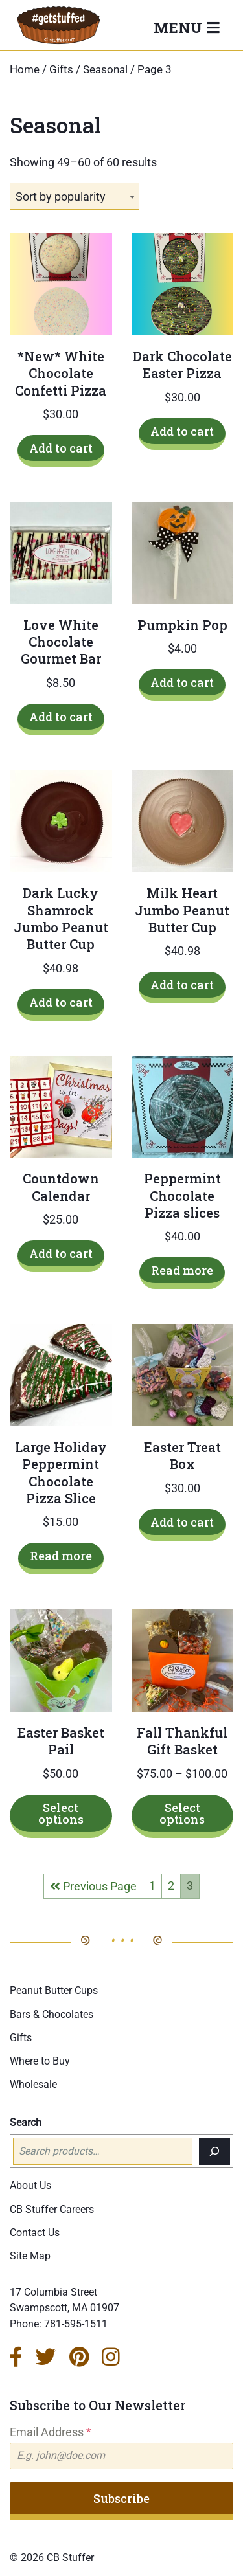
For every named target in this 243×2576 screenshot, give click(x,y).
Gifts (61, 69)
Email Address (50, 2432)
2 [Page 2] (171, 1885)
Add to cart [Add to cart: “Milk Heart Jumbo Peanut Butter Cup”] (182, 984)
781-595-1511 (76, 2324)
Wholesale (33, 2084)
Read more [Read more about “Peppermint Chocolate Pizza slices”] (182, 1270)
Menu (180, 27)
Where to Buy (40, 2061)
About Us (30, 2185)
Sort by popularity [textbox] (61, 196)
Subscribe (121, 2498)
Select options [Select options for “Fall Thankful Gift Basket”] (182, 1813)
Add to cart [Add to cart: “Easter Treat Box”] (182, 1522)
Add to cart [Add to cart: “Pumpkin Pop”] (182, 682)
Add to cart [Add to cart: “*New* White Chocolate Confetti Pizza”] (61, 448)
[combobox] (74, 196)
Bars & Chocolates (51, 2014)
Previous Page (93, 1886)
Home (25, 69)
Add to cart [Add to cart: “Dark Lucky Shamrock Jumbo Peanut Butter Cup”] (61, 1002)
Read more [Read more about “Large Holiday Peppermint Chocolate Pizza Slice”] (61, 1555)
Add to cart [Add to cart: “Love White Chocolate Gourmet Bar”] (61, 716)
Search (25, 2122)
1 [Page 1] (152, 1885)
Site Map (30, 2256)
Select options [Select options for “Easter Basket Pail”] (61, 1813)
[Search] (214, 2151)
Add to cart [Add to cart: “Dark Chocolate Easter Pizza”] (182, 431)
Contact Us (35, 2232)
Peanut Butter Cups (54, 1990)
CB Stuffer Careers (52, 2209)
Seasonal (105, 69)
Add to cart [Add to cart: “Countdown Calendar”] (61, 1253)
